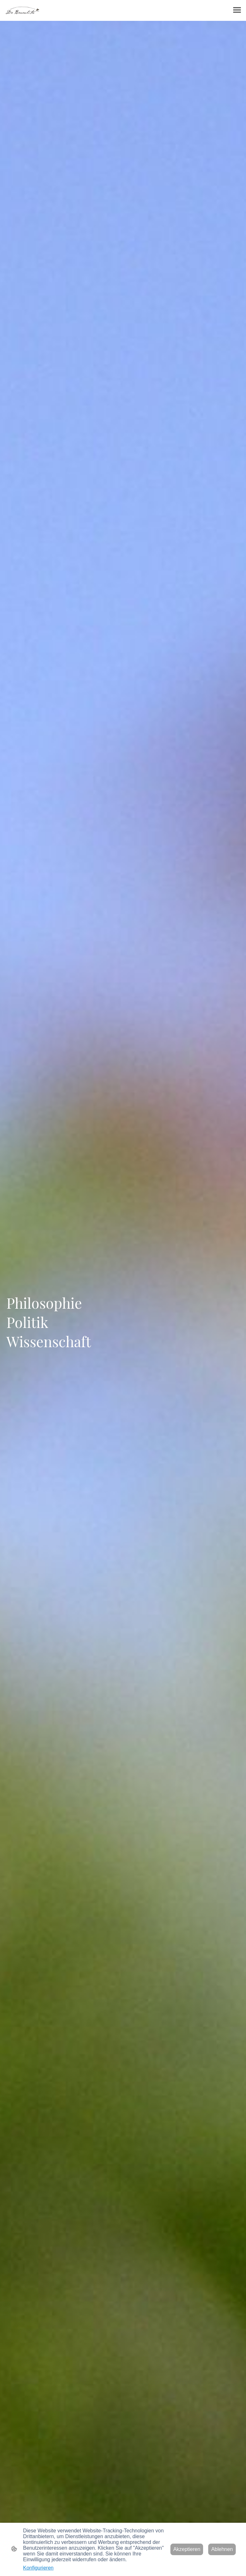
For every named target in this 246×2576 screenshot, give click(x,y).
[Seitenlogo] (22, 10)
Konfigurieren (38, 2568)
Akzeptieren (187, 2549)
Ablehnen (222, 2549)
